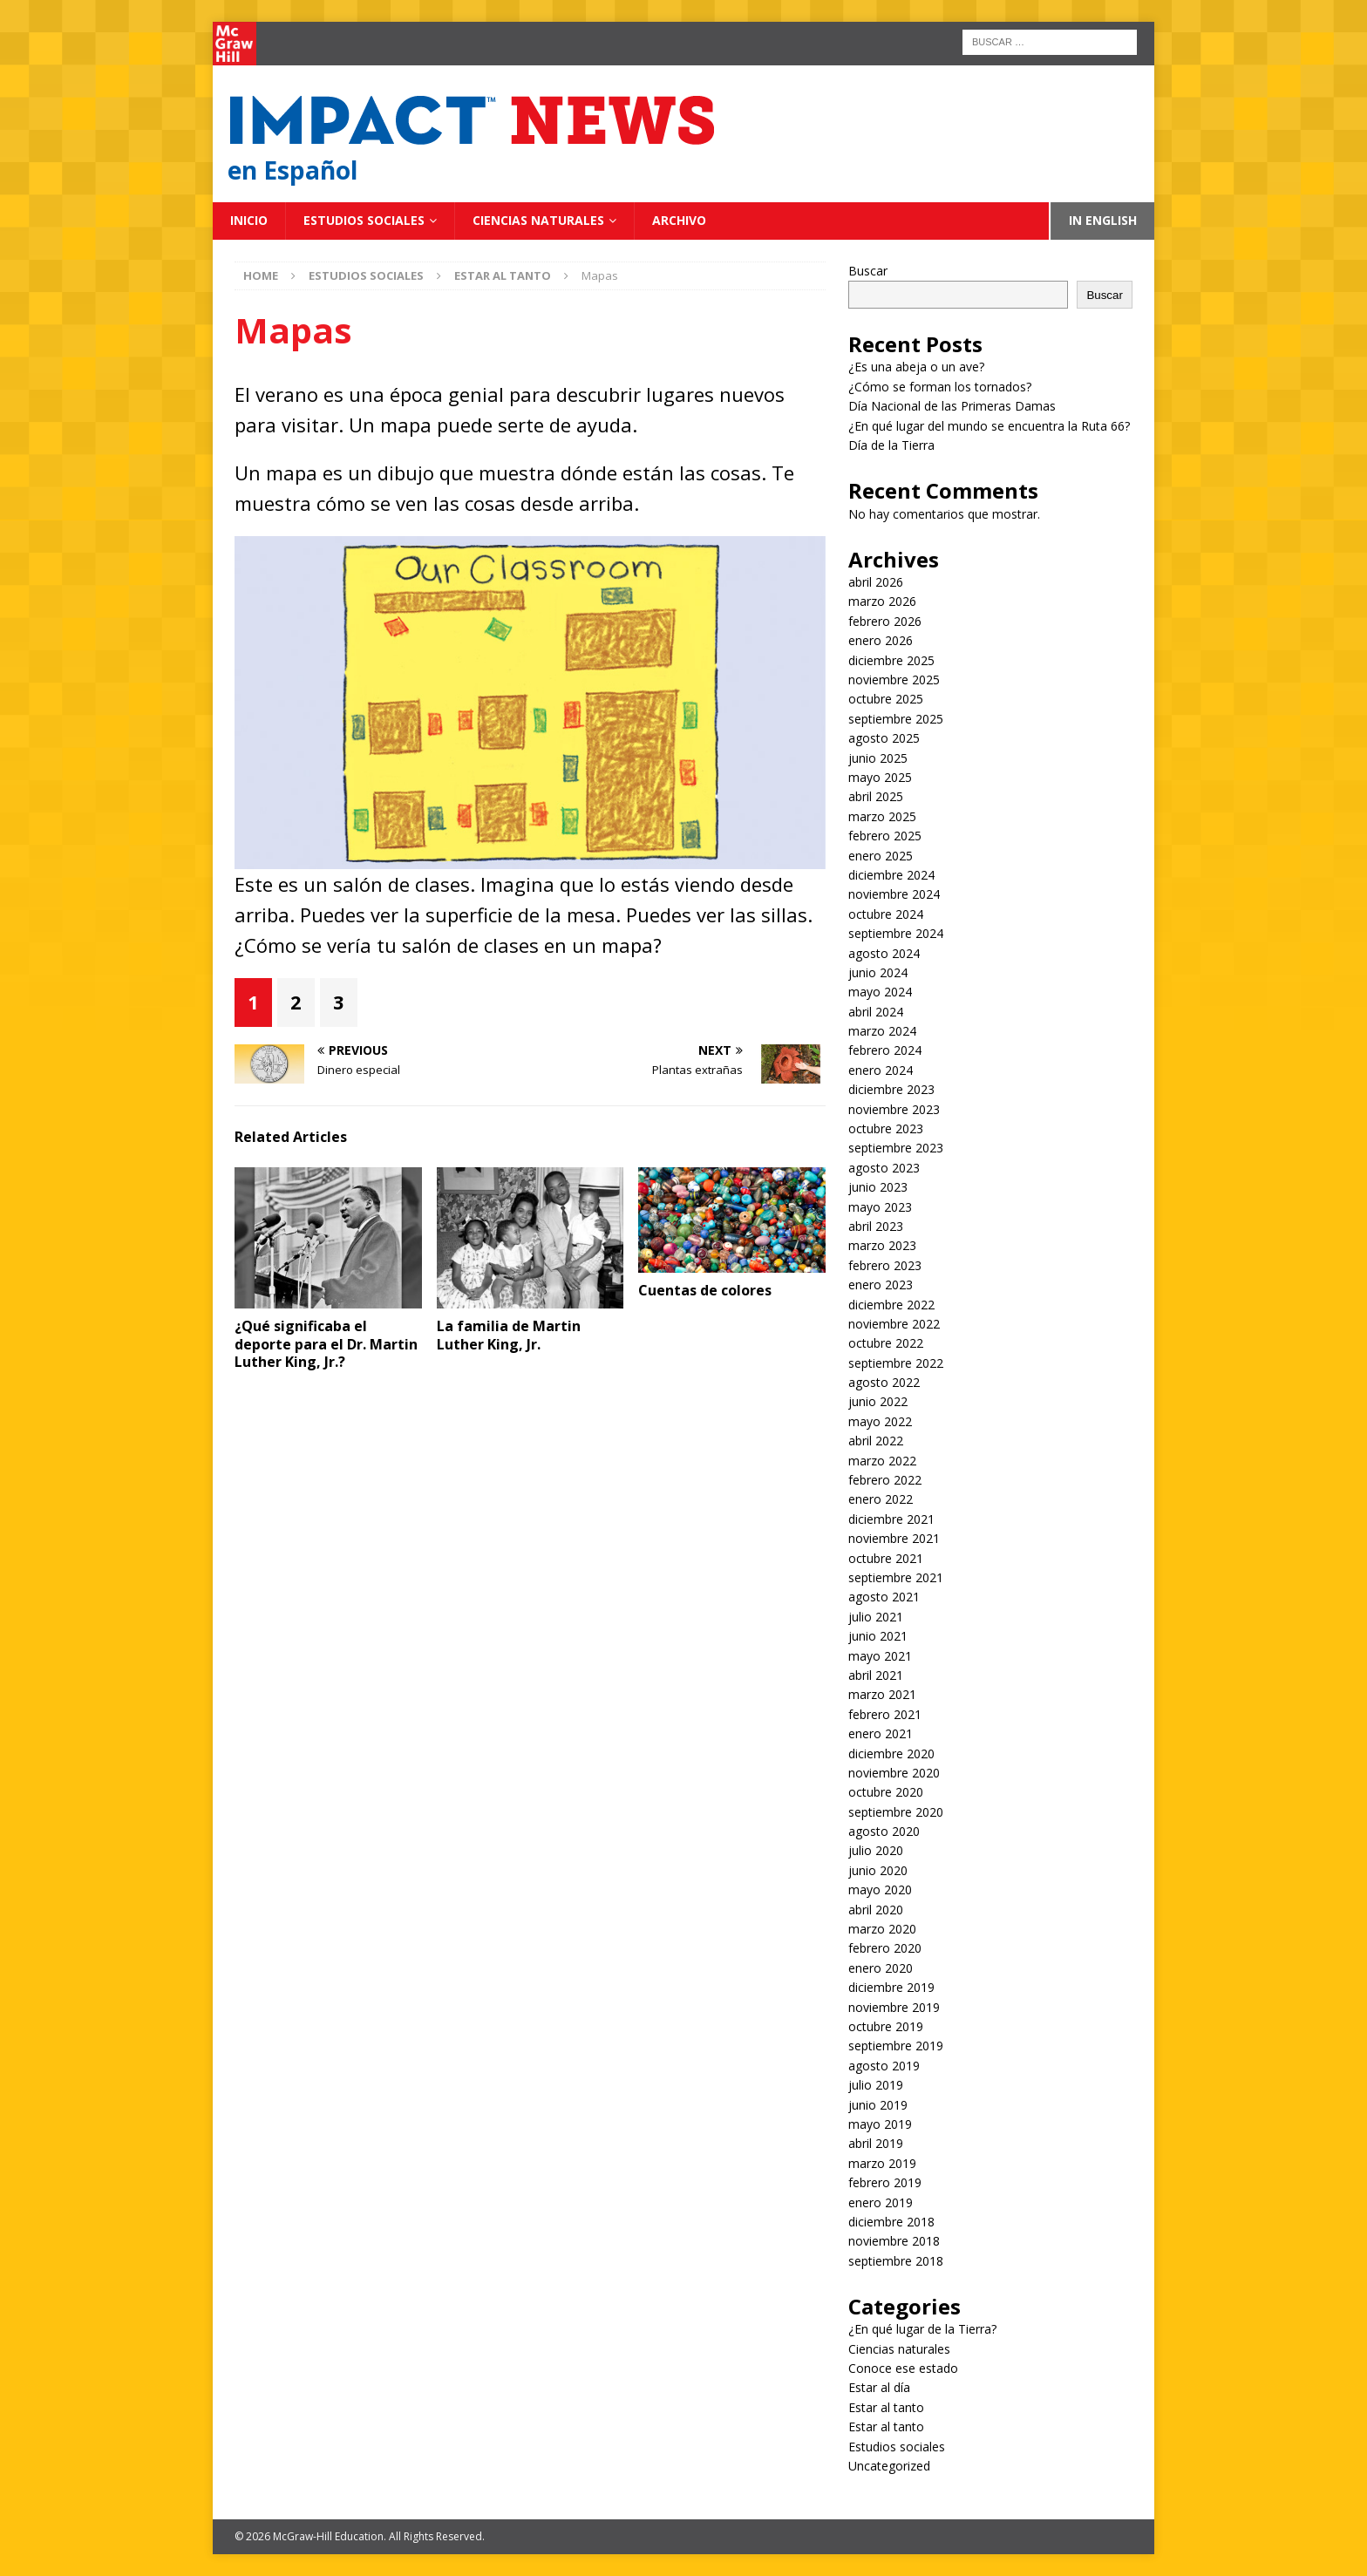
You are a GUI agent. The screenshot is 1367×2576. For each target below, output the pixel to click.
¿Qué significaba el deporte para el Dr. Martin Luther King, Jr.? (326, 1344)
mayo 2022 (880, 1421)
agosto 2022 (884, 1382)
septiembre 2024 (895, 933)
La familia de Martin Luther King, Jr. (509, 1335)
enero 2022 (880, 1499)
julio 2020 (875, 1850)
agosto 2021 (884, 1596)
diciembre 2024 (891, 875)
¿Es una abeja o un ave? (916, 366)
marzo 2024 (882, 1031)
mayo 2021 (880, 1656)
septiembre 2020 (895, 1812)
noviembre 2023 (894, 1109)
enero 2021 (880, 1733)
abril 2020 (875, 1909)
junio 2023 (878, 1187)
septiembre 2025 (895, 718)
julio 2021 (875, 1616)
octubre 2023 (885, 1128)
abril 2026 (875, 582)
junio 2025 (878, 758)
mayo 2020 (880, 1889)
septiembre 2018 (895, 2261)
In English (1103, 220)
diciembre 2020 (891, 1753)
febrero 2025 (885, 835)
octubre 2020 (885, 1792)
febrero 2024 (885, 1050)
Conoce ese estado (903, 2368)
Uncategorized (889, 2465)
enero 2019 (880, 2202)
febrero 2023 (885, 1265)
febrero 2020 (885, 1948)
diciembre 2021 (891, 1519)
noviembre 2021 (894, 1538)
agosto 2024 (884, 953)
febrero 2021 (885, 1714)
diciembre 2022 (891, 1304)
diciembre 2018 (891, 2221)
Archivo (679, 220)
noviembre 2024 (894, 894)
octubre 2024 (885, 914)
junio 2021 (878, 1636)
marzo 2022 (882, 1460)
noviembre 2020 (894, 1772)
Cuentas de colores (705, 1290)
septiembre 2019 (895, 2045)
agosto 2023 (884, 1167)
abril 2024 (875, 1011)
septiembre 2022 (895, 1363)
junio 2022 (878, 1401)
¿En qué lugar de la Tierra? (922, 2329)
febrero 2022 (885, 1480)
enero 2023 (880, 1284)
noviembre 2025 (894, 679)
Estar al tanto (886, 2407)
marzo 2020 (882, 1928)
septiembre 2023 (895, 1147)
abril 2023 (875, 1226)
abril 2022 (875, 1440)
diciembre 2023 (891, 1089)
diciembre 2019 (891, 1987)
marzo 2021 (882, 1694)
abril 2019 (875, 2143)
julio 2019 (875, 2084)
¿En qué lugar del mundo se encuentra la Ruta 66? (989, 426)
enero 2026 (880, 640)
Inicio (249, 220)
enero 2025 (880, 855)
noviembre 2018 (894, 2241)
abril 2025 (875, 796)
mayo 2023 (880, 1207)
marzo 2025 (882, 816)
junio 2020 (878, 1870)
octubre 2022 (885, 1343)
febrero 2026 (885, 621)
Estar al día (879, 2387)
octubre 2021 (885, 1558)
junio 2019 (878, 2105)
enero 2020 (880, 1968)
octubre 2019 (885, 2026)
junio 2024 (878, 972)
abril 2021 (875, 1675)
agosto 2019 (884, 2065)
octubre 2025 (885, 698)
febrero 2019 (885, 2182)
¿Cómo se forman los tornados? (939, 386)
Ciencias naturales (538, 220)
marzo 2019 (882, 2163)
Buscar (868, 270)
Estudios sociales (364, 220)
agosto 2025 (884, 738)
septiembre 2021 (895, 1577)
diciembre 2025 (891, 660)
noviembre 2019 (894, 2007)
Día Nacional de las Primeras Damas (953, 406)
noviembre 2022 (894, 1323)
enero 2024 (880, 1070)
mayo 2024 (880, 991)
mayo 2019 (880, 2124)
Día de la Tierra (891, 445)
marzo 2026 (882, 601)
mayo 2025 (880, 777)
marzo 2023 (882, 1245)
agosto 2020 (884, 1831)
